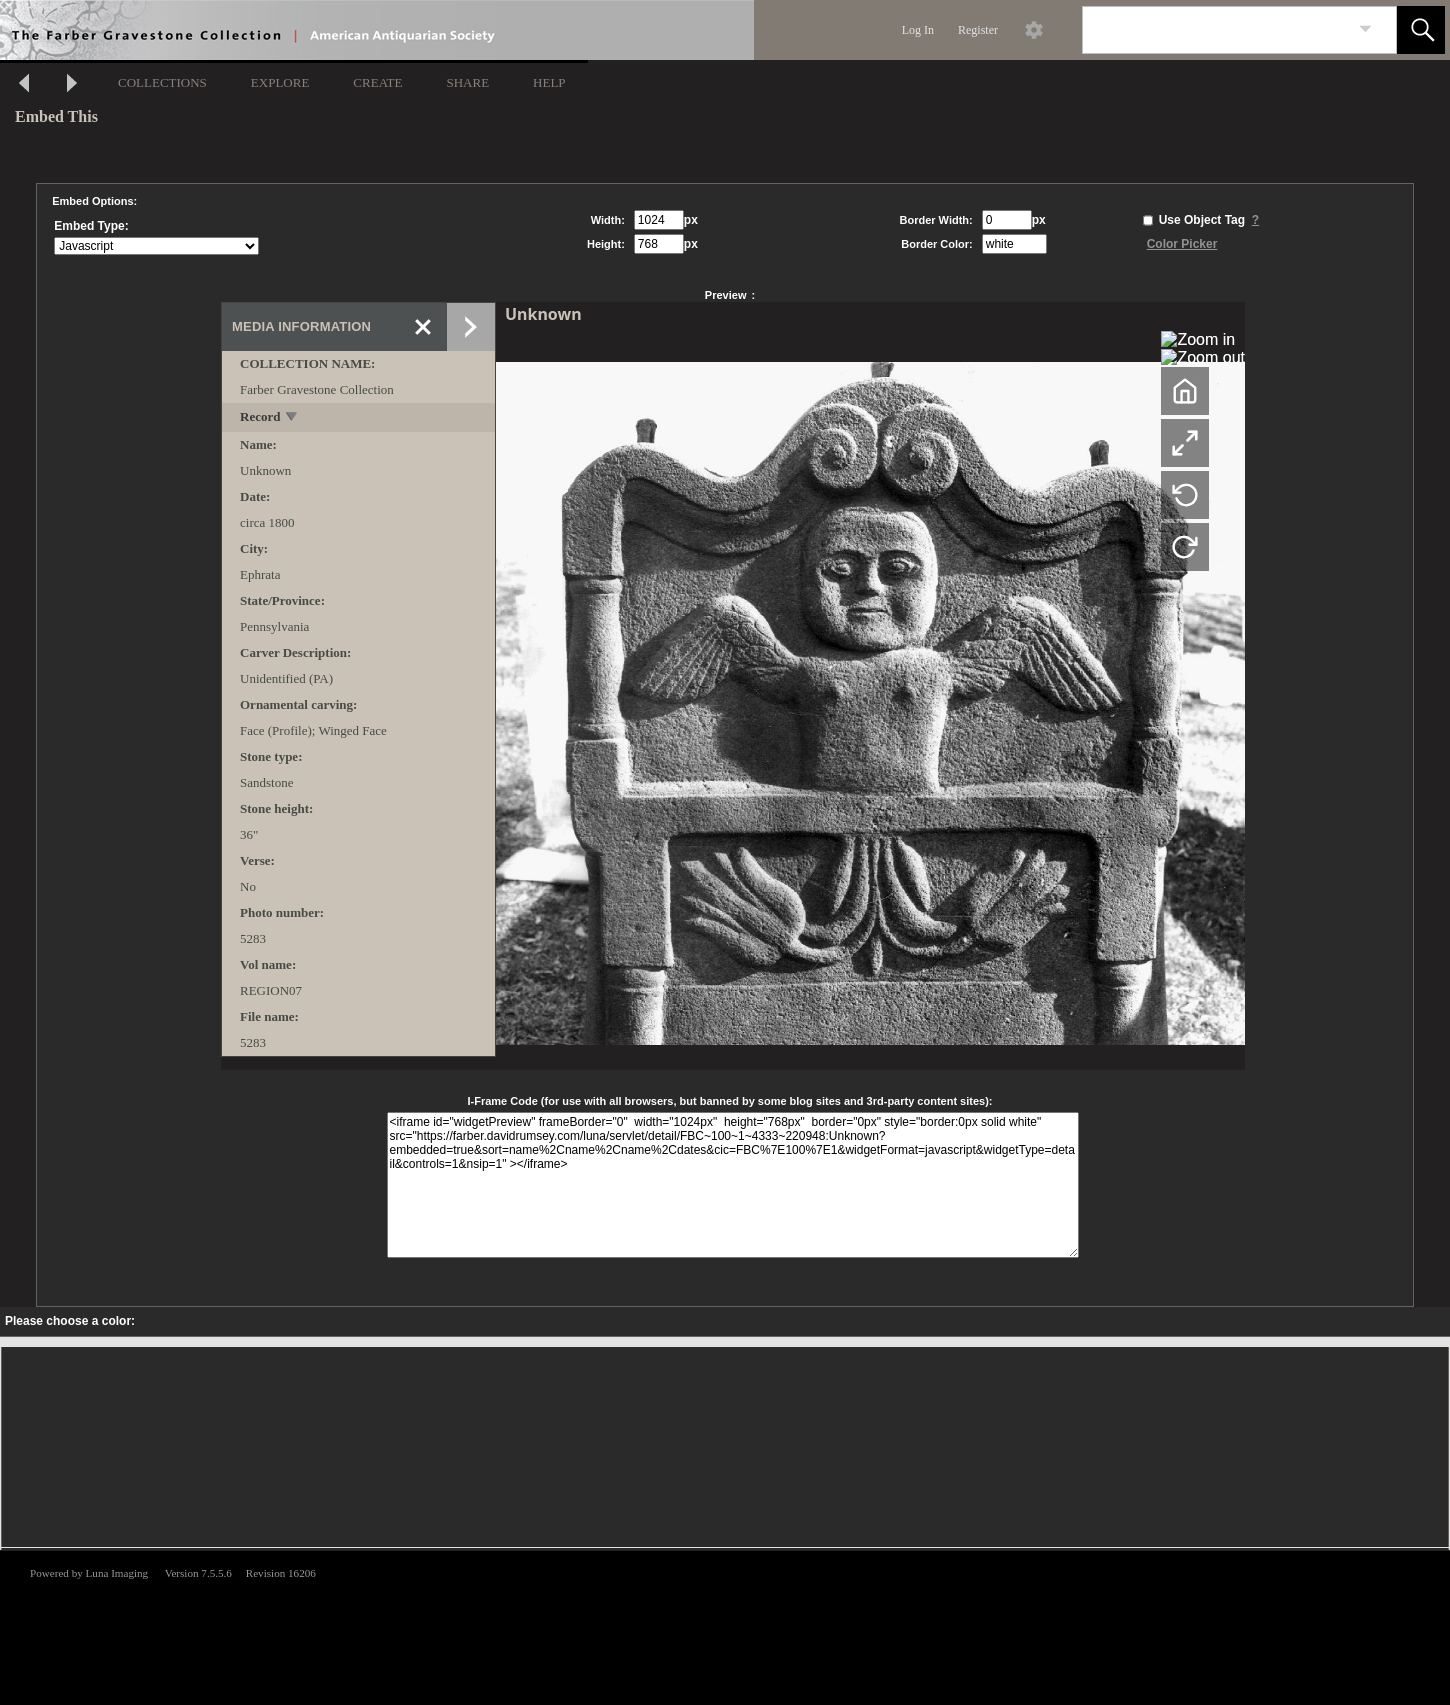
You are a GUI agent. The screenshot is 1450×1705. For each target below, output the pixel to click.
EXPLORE (280, 82)
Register (978, 30)
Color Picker (1182, 244)
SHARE (467, 82)
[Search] (1216, 30)
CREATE (377, 82)
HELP (549, 82)
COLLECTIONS (162, 82)
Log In (918, 30)
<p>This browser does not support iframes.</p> (725, 1626)
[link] (1365, 29)
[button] (1421, 30)
